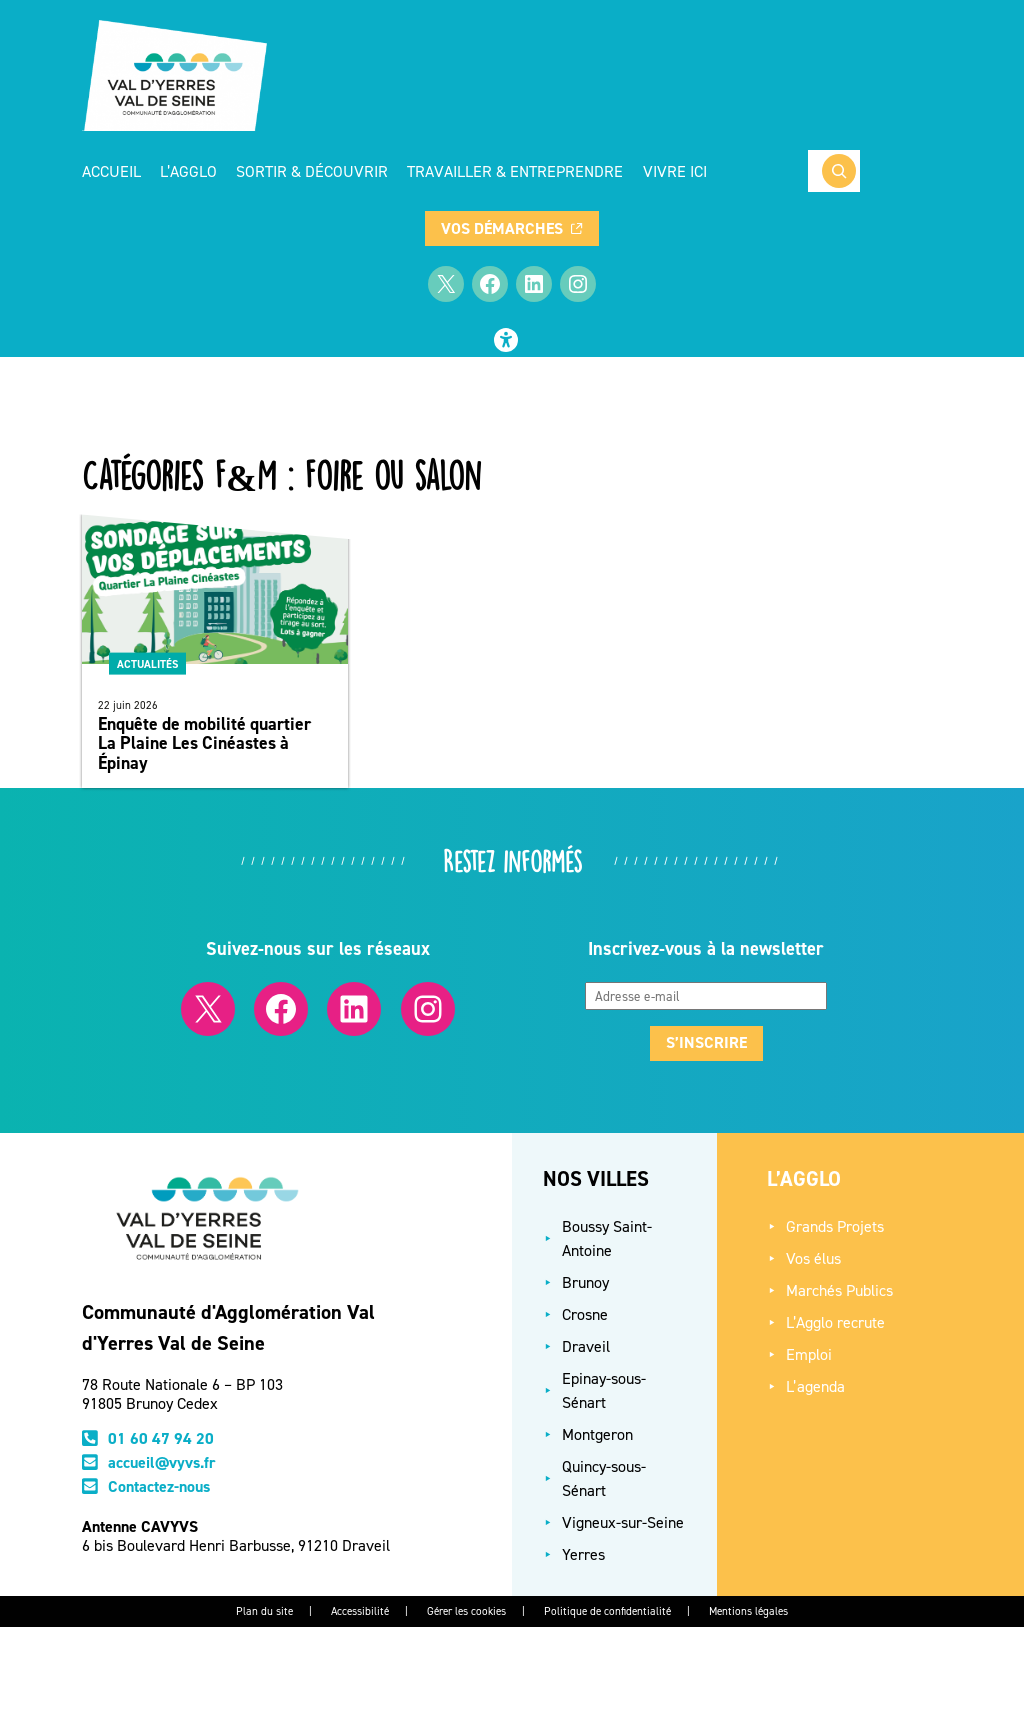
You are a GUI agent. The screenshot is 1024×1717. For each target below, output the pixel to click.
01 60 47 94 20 (161, 1438)
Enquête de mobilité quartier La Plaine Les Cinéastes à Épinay (204, 743)
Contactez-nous (159, 1486)
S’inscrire (706, 1042)
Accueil (111, 171)
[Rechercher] (839, 171)
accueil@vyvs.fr (162, 1462)
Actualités (147, 664)
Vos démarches (511, 228)
